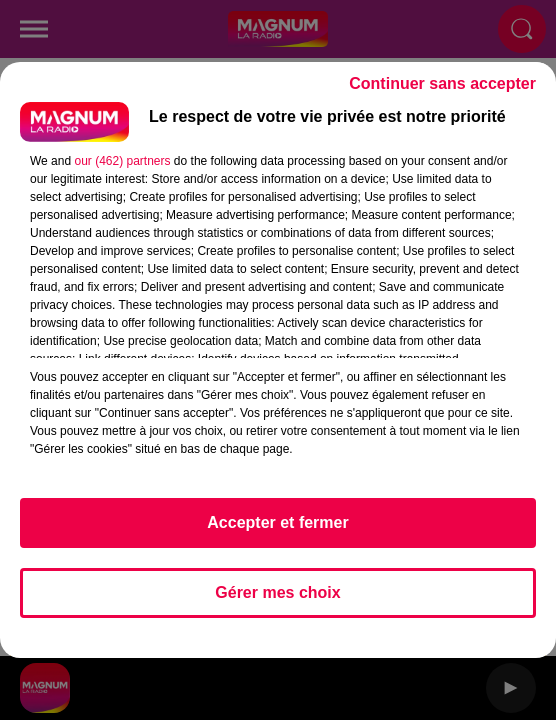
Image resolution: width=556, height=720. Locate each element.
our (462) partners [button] (122, 161)
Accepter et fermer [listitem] (277, 522)
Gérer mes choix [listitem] (277, 592)
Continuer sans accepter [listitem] (442, 83)
